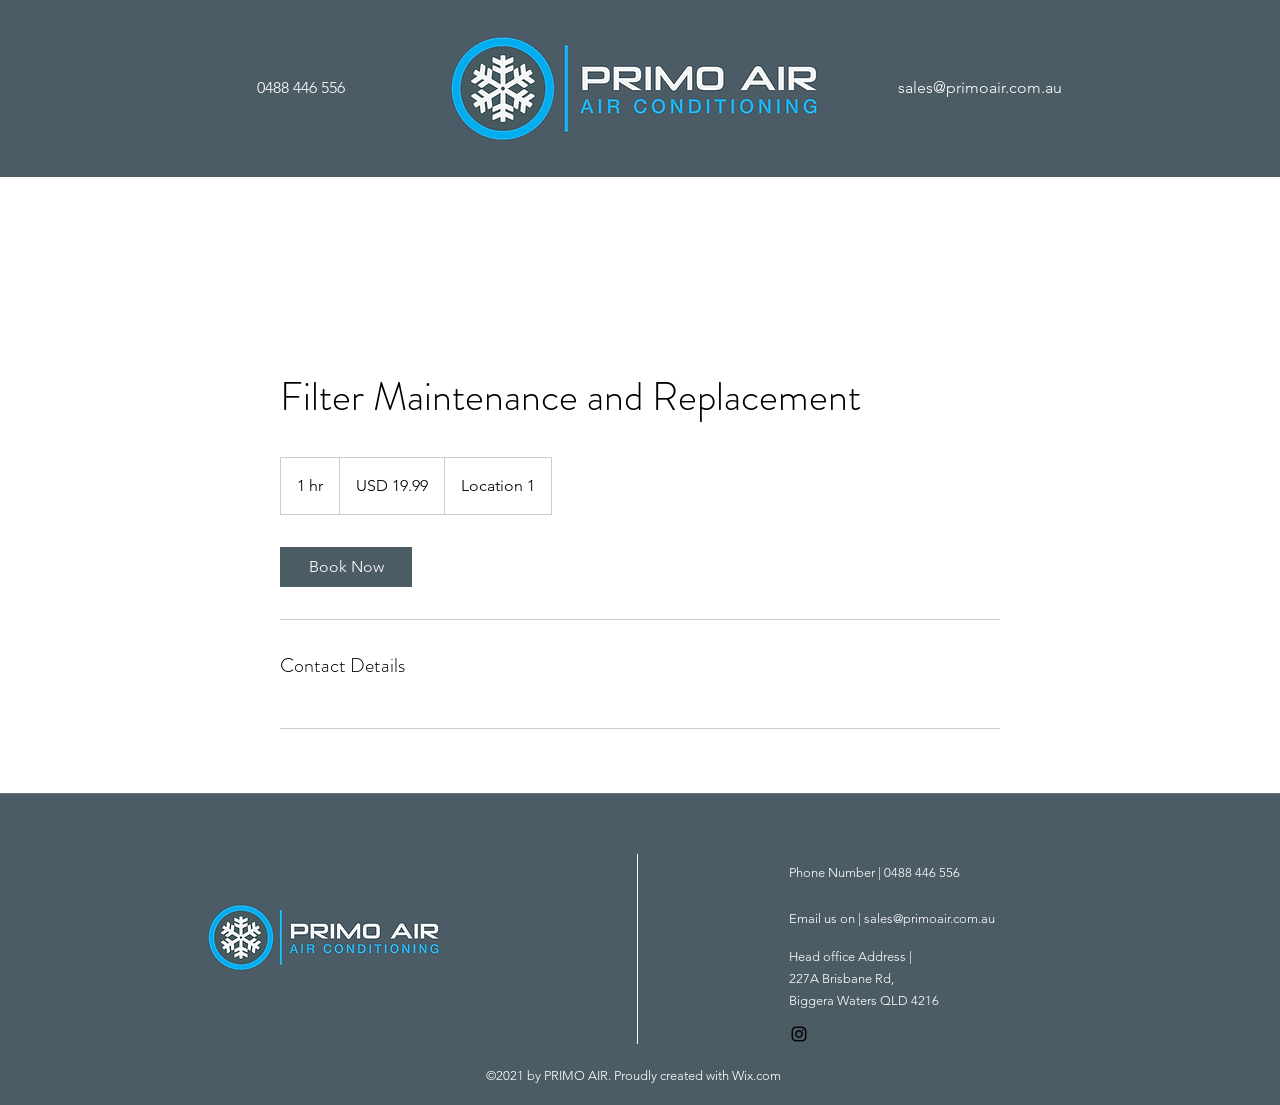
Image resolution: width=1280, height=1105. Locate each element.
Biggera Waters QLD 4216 (864, 1000)
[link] (346, 567)
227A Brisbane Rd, (841, 978)
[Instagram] (799, 1034)
